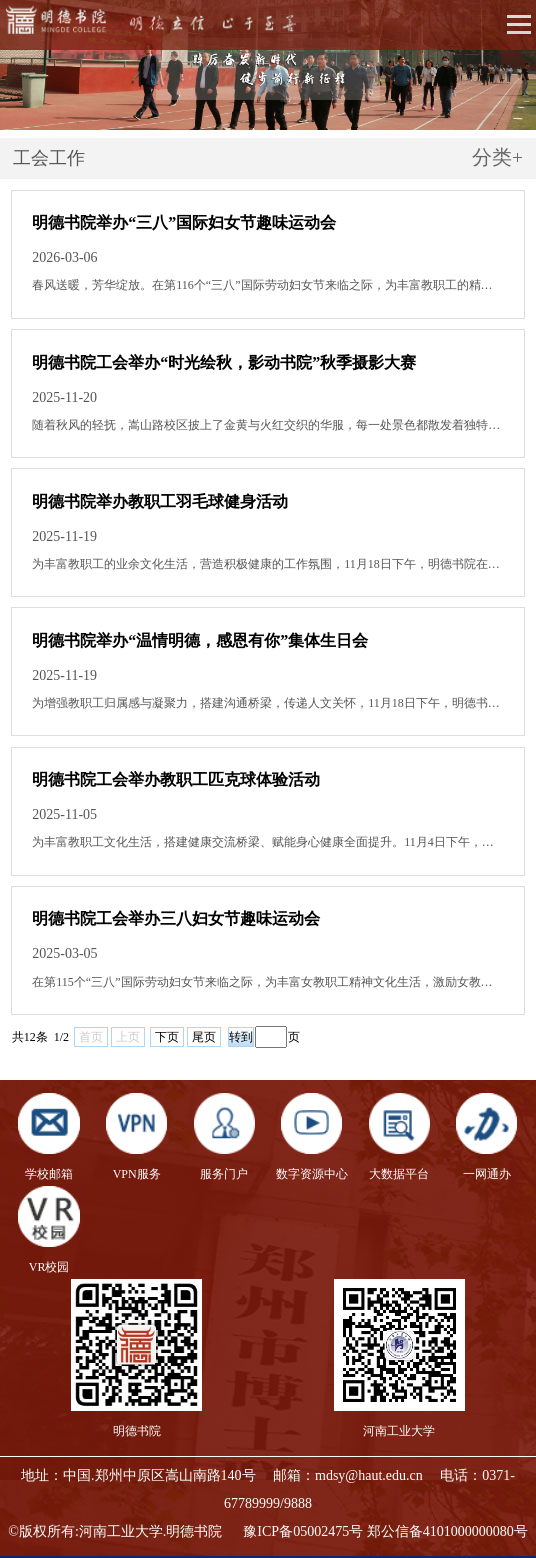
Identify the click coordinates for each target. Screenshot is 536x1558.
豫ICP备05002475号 (303, 1531)
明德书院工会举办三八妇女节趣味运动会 (176, 918)
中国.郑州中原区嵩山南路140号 (159, 1475)
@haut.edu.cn (383, 1475)
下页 (167, 1037)
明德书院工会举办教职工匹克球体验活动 (176, 779)
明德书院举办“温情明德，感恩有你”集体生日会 (200, 640)
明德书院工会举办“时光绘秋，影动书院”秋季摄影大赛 (224, 362)
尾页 (204, 1037)
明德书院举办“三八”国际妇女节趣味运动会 (184, 222)
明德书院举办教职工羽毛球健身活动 (160, 501)
